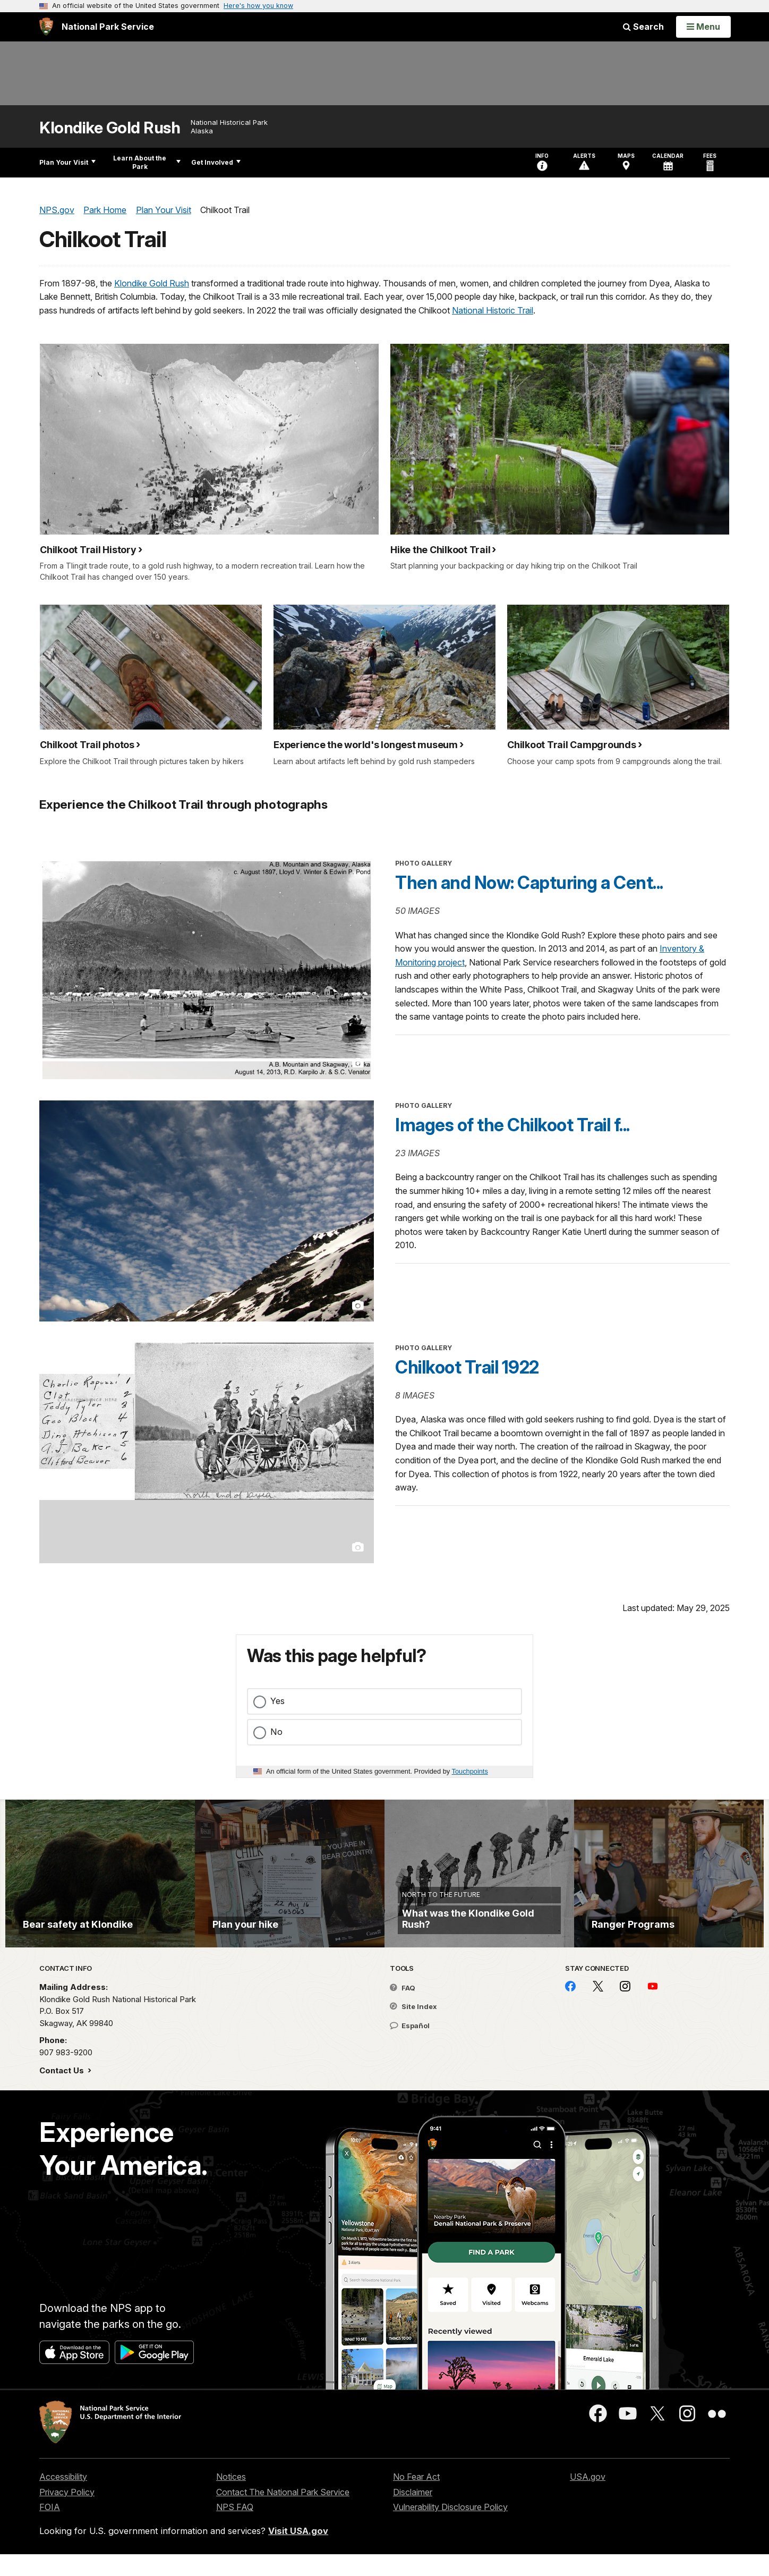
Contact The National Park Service (282, 2514)
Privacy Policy (67, 2514)
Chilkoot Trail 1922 (467, 1367)
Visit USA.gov (298, 2553)
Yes (277, 1701)
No (276, 1731)
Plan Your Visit (67, 162)
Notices (231, 2498)
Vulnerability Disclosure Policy (450, 2529)
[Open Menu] (703, 26)
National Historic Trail (492, 310)
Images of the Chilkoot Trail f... (512, 1125)
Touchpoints (470, 1771)
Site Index (413, 2028)
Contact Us (62, 2092)
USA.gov (587, 2498)
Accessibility (63, 2498)
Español (410, 2047)
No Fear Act (416, 2498)
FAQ (402, 2009)
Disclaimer (412, 2514)
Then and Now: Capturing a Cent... (529, 882)
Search (643, 26)
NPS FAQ (234, 2529)
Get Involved (216, 162)
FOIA (49, 2529)
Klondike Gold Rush (109, 128)
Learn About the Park (147, 162)
